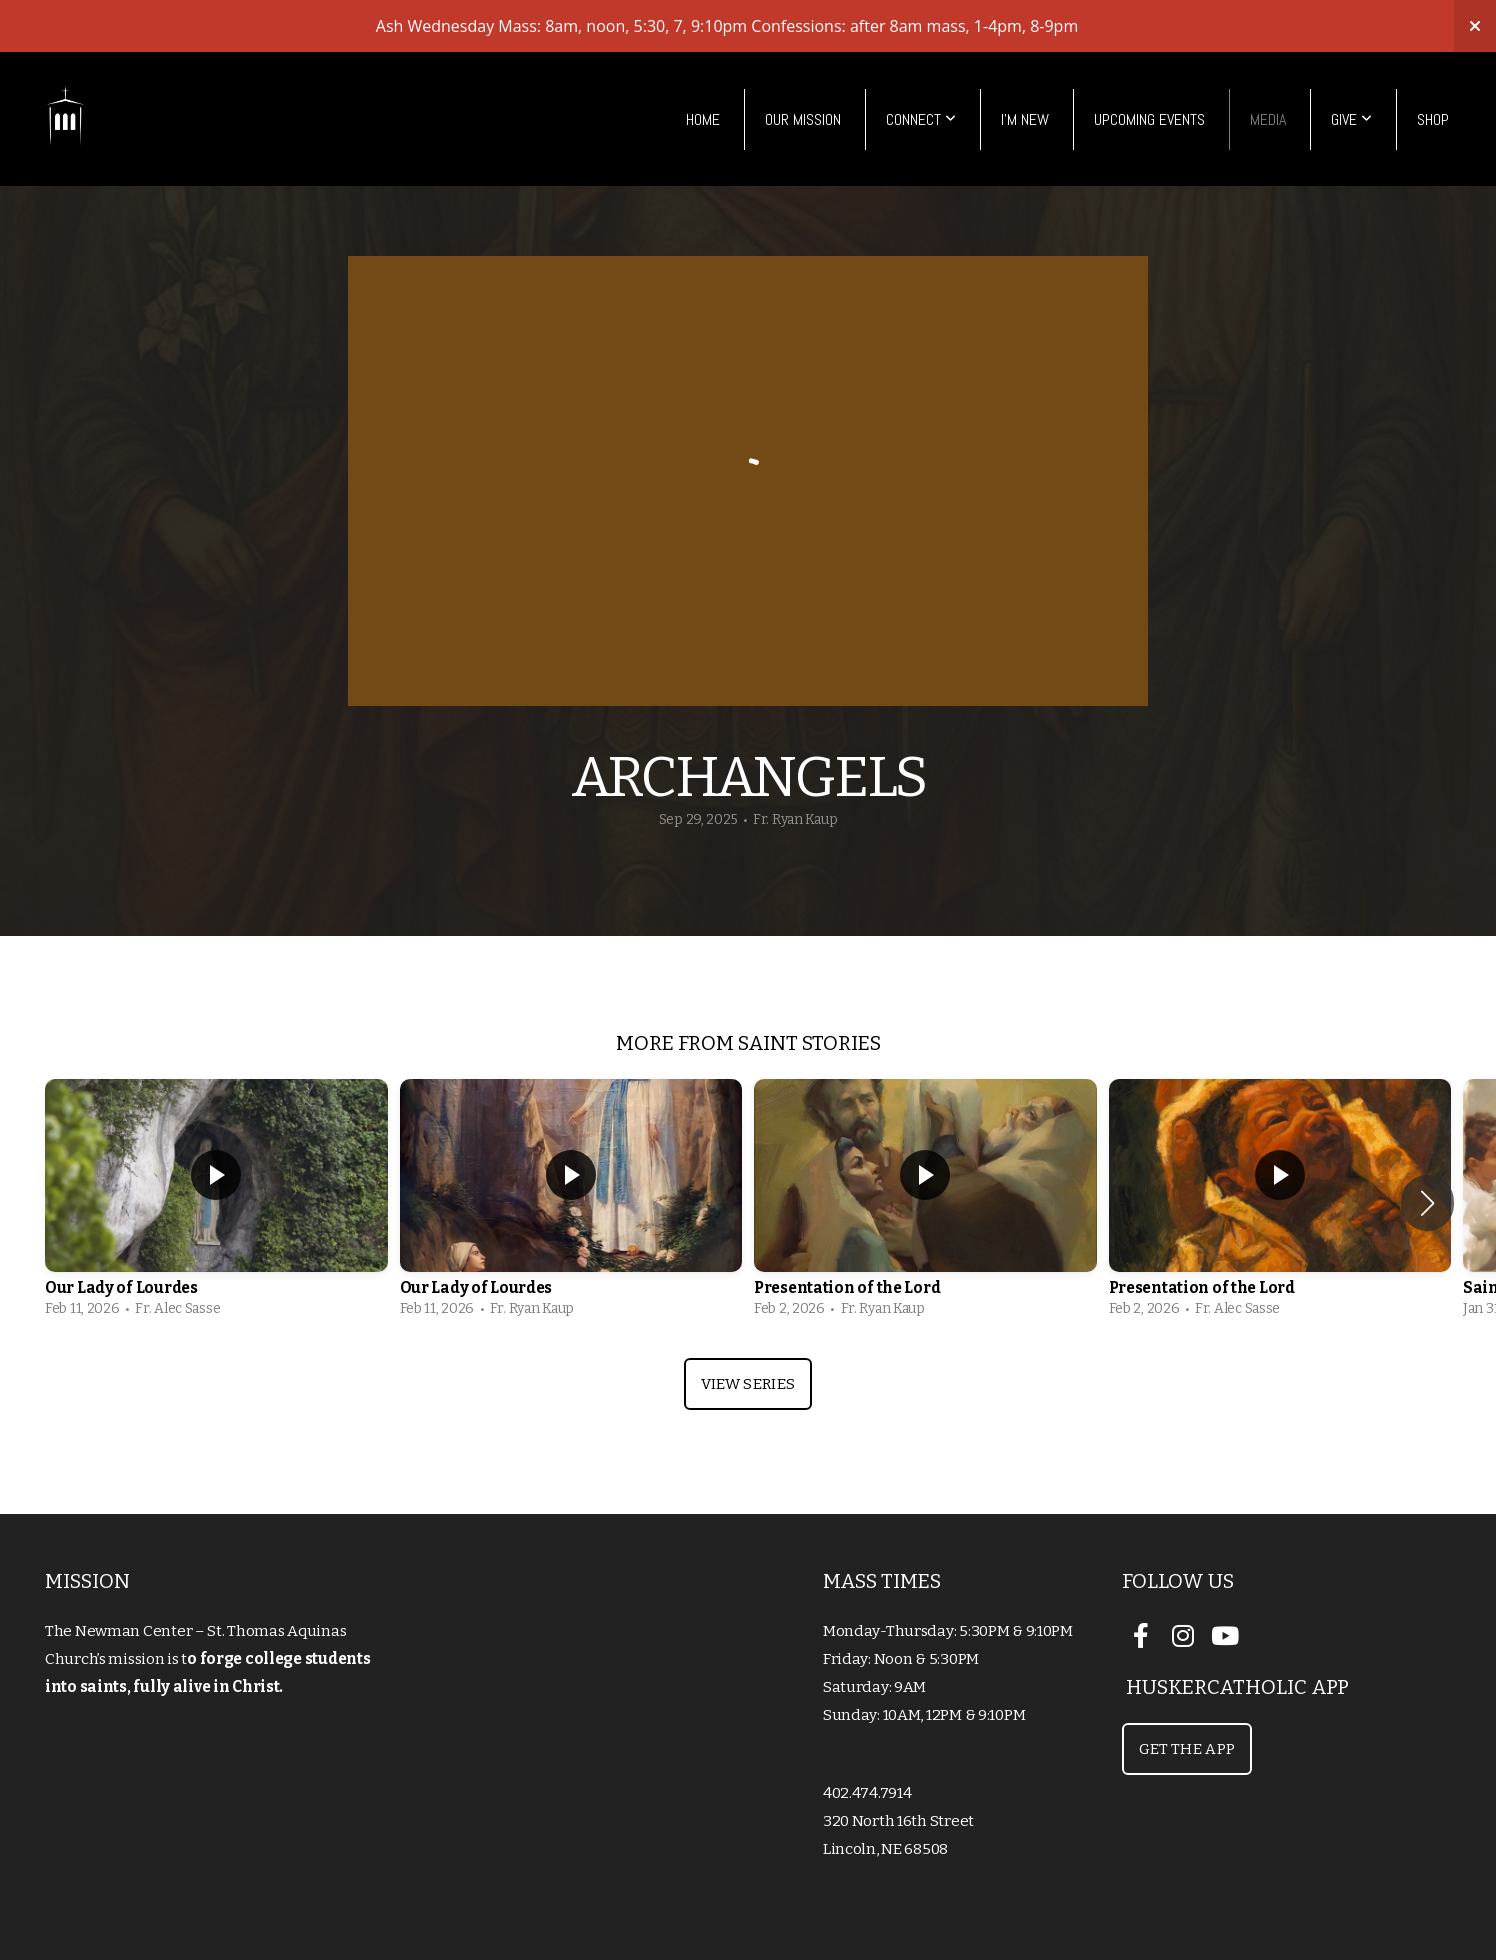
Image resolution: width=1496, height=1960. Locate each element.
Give (1351, 119)
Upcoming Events (1149, 119)
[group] (216, 1203)
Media (1268, 119)
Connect (921, 119)
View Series (748, 1384)
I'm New (1025, 119)
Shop (1433, 119)
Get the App (1187, 1749)
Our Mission (803, 119)
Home (703, 119)
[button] (1427, 1203)
